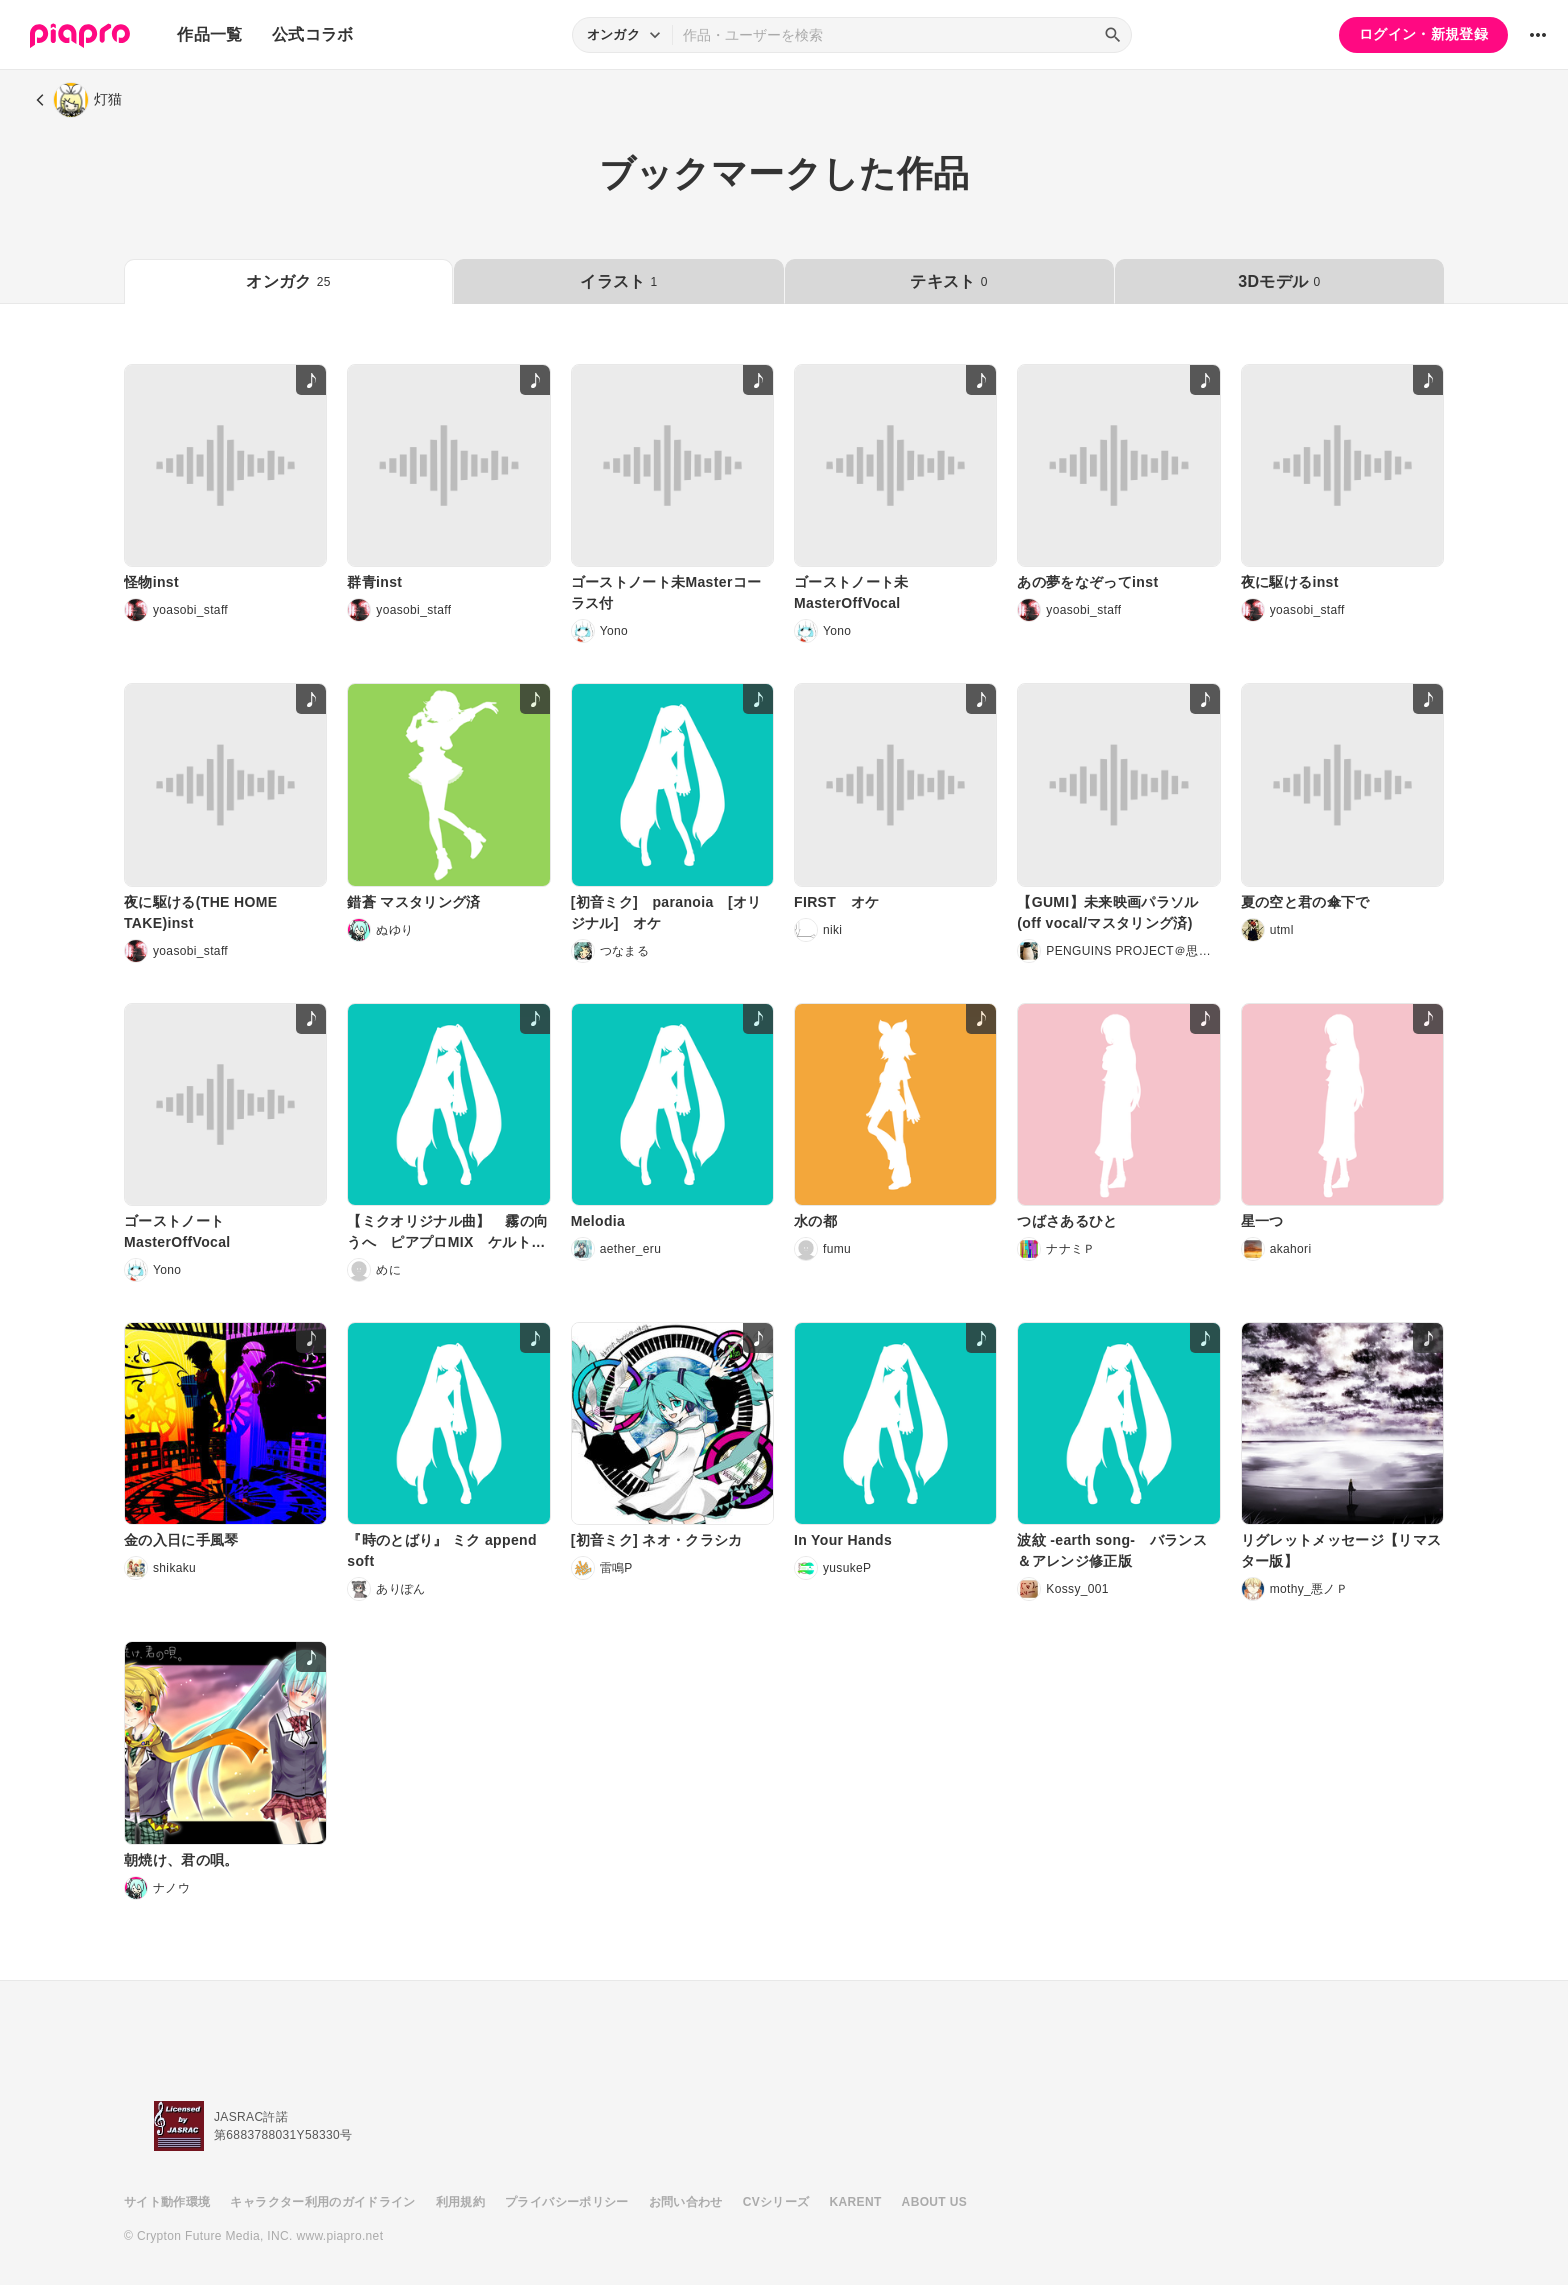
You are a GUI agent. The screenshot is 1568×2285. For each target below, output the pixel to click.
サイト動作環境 (167, 2202)
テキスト (948, 281)
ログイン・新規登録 (1423, 34)
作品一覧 (209, 34)
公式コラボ (313, 34)
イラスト (618, 281)
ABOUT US (934, 2202)
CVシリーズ (776, 2202)
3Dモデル (1279, 281)
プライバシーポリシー (567, 2202)
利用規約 (460, 2202)
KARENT (856, 2202)
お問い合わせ (686, 2202)
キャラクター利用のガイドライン (322, 2202)
